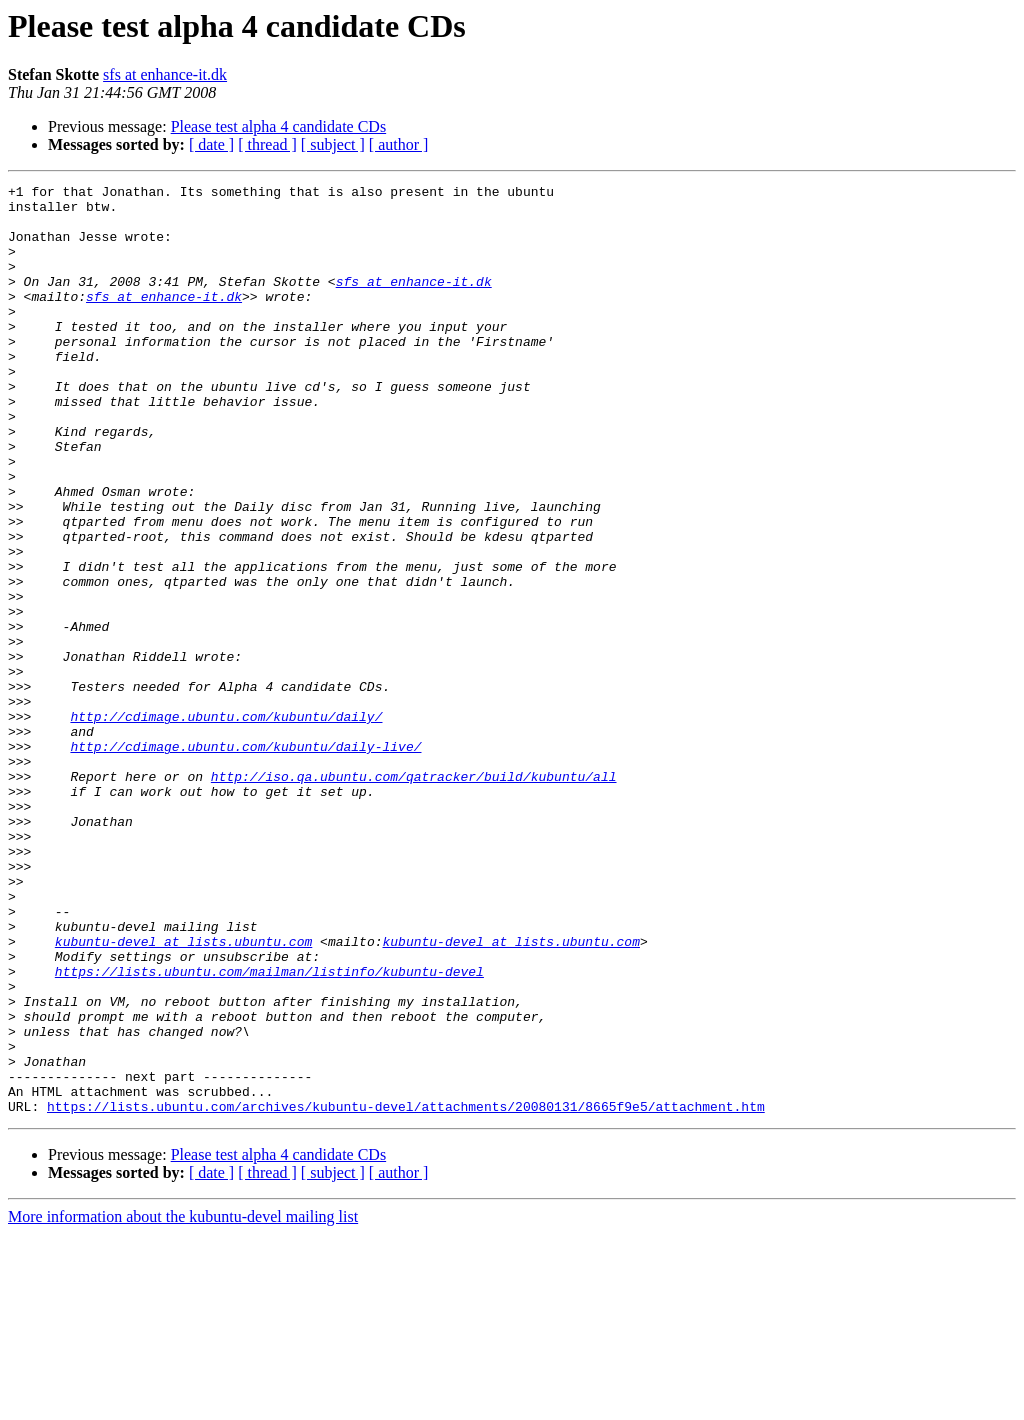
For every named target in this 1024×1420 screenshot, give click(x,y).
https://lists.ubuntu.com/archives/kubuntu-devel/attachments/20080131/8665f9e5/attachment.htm (406, 1292)
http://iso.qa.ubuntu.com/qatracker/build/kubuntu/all (414, 896)
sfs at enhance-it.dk (165, 74)
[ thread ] (267, 144)
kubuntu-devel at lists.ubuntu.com (183, 1094)
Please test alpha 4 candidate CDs (279, 126)
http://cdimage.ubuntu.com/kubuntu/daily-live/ (245, 860)
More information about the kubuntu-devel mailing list (183, 1402)
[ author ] (399, 144)
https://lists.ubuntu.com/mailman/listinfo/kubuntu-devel (269, 1130)
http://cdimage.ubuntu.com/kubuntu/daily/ (226, 824)
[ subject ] (333, 144)
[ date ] (211, 144)
